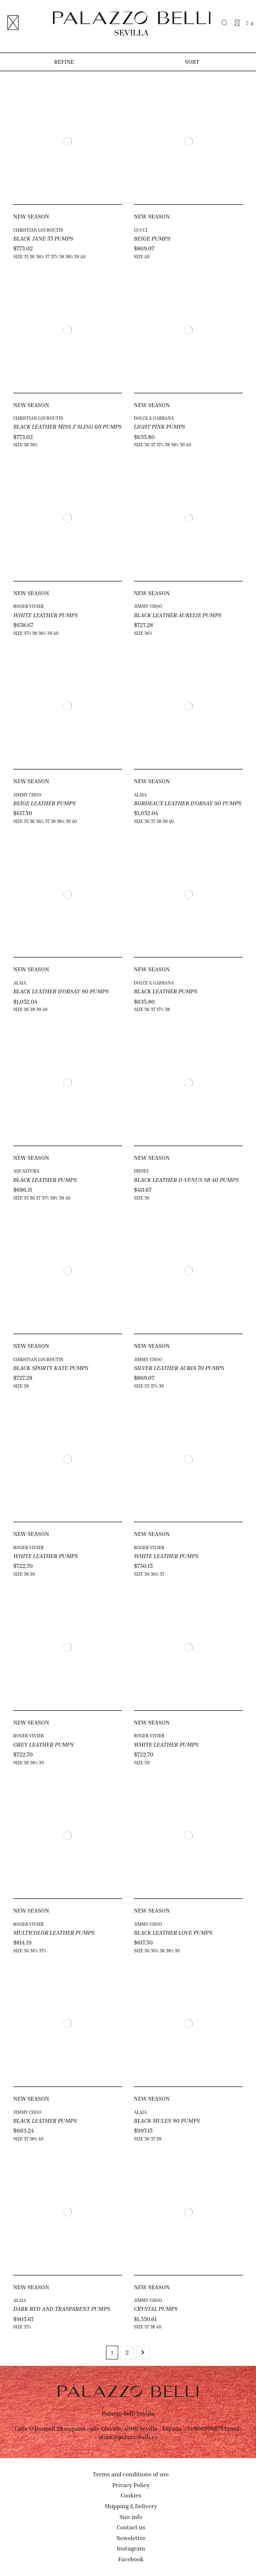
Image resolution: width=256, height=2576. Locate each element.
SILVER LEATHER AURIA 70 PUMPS (179, 1367)
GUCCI (140, 230)
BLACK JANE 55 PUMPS (43, 238)
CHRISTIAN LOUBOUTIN (38, 230)
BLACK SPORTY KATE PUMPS (50, 1367)
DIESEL (141, 1171)
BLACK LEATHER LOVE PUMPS (173, 1932)
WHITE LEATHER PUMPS (45, 615)
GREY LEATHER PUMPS (43, 1744)
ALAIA (140, 794)
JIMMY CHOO (148, 606)
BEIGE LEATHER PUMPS (44, 803)
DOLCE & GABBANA (154, 418)
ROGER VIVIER (28, 606)
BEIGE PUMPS (152, 238)
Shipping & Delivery (131, 2506)
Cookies (131, 2495)
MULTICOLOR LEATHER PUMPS (53, 1932)
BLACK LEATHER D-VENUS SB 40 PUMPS (186, 1179)
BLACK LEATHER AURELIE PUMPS (178, 615)
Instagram (131, 2548)
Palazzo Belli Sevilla (128, 2413)
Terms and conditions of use (131, 2474)
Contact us (131, 2527)
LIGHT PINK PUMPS (159, 426)
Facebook (131, 2559)
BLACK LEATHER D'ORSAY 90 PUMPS (61, 991)
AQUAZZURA (26, 1171)
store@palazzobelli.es (128, 2436)
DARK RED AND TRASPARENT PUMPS (61, 2308)
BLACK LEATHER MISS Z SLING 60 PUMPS (67, 426)
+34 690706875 (203, 2428)
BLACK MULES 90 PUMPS (167, 2120)
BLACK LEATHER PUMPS (165, 991)
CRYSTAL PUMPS (156, 2308)
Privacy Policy (131, 2485)
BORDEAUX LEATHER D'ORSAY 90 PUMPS (187, 803)
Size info (131, 2517)
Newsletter (131, 2538)
